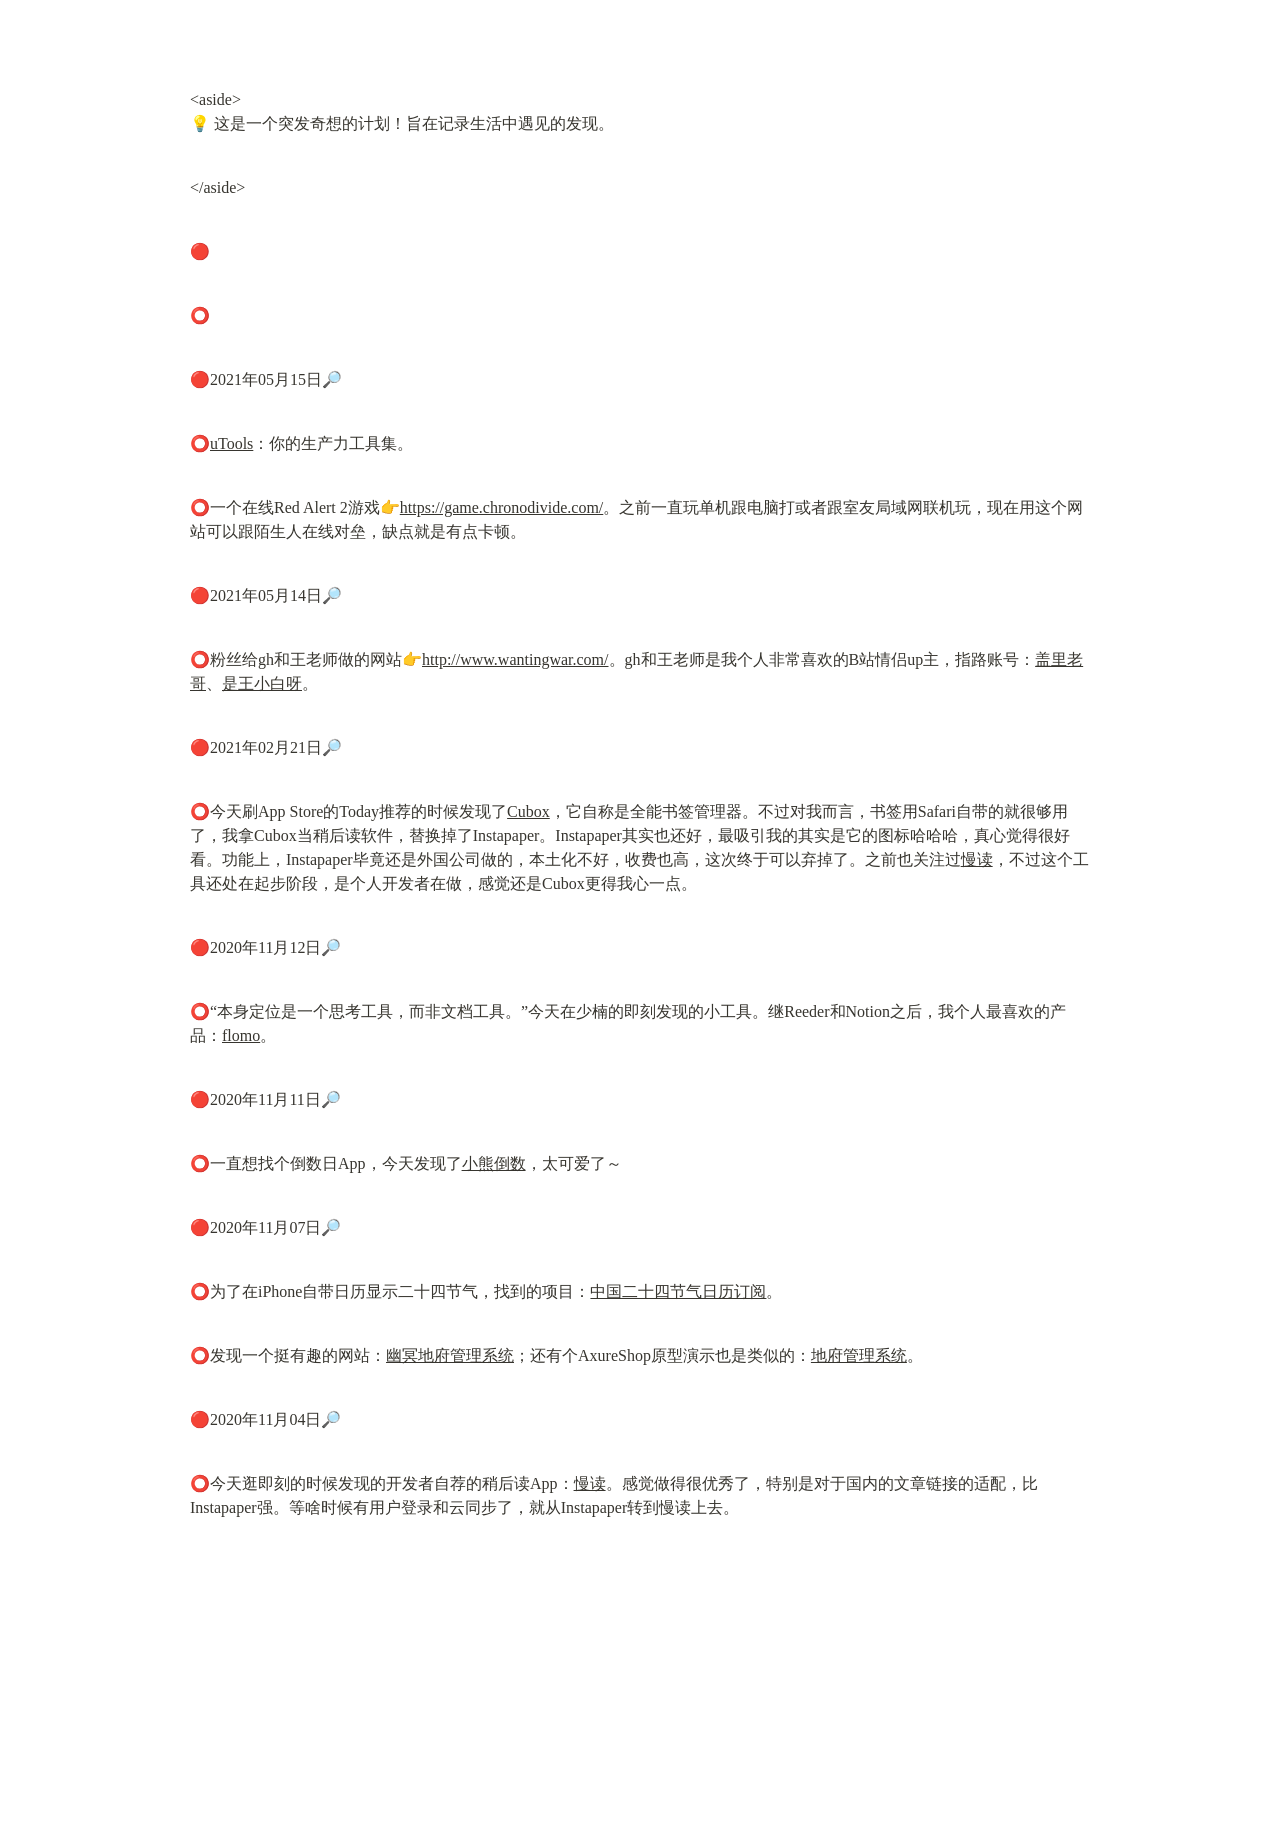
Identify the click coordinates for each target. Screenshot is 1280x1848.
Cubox (528, 811)
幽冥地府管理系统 (450, 1355)
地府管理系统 (859, 1355)
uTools (231, 443)
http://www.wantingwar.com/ (515, 659)
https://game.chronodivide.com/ (502, 507)
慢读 (977, 859)
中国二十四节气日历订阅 (678, 1291)
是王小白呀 (262, 683)
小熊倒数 (494, 1163)
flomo (241, 1035)
